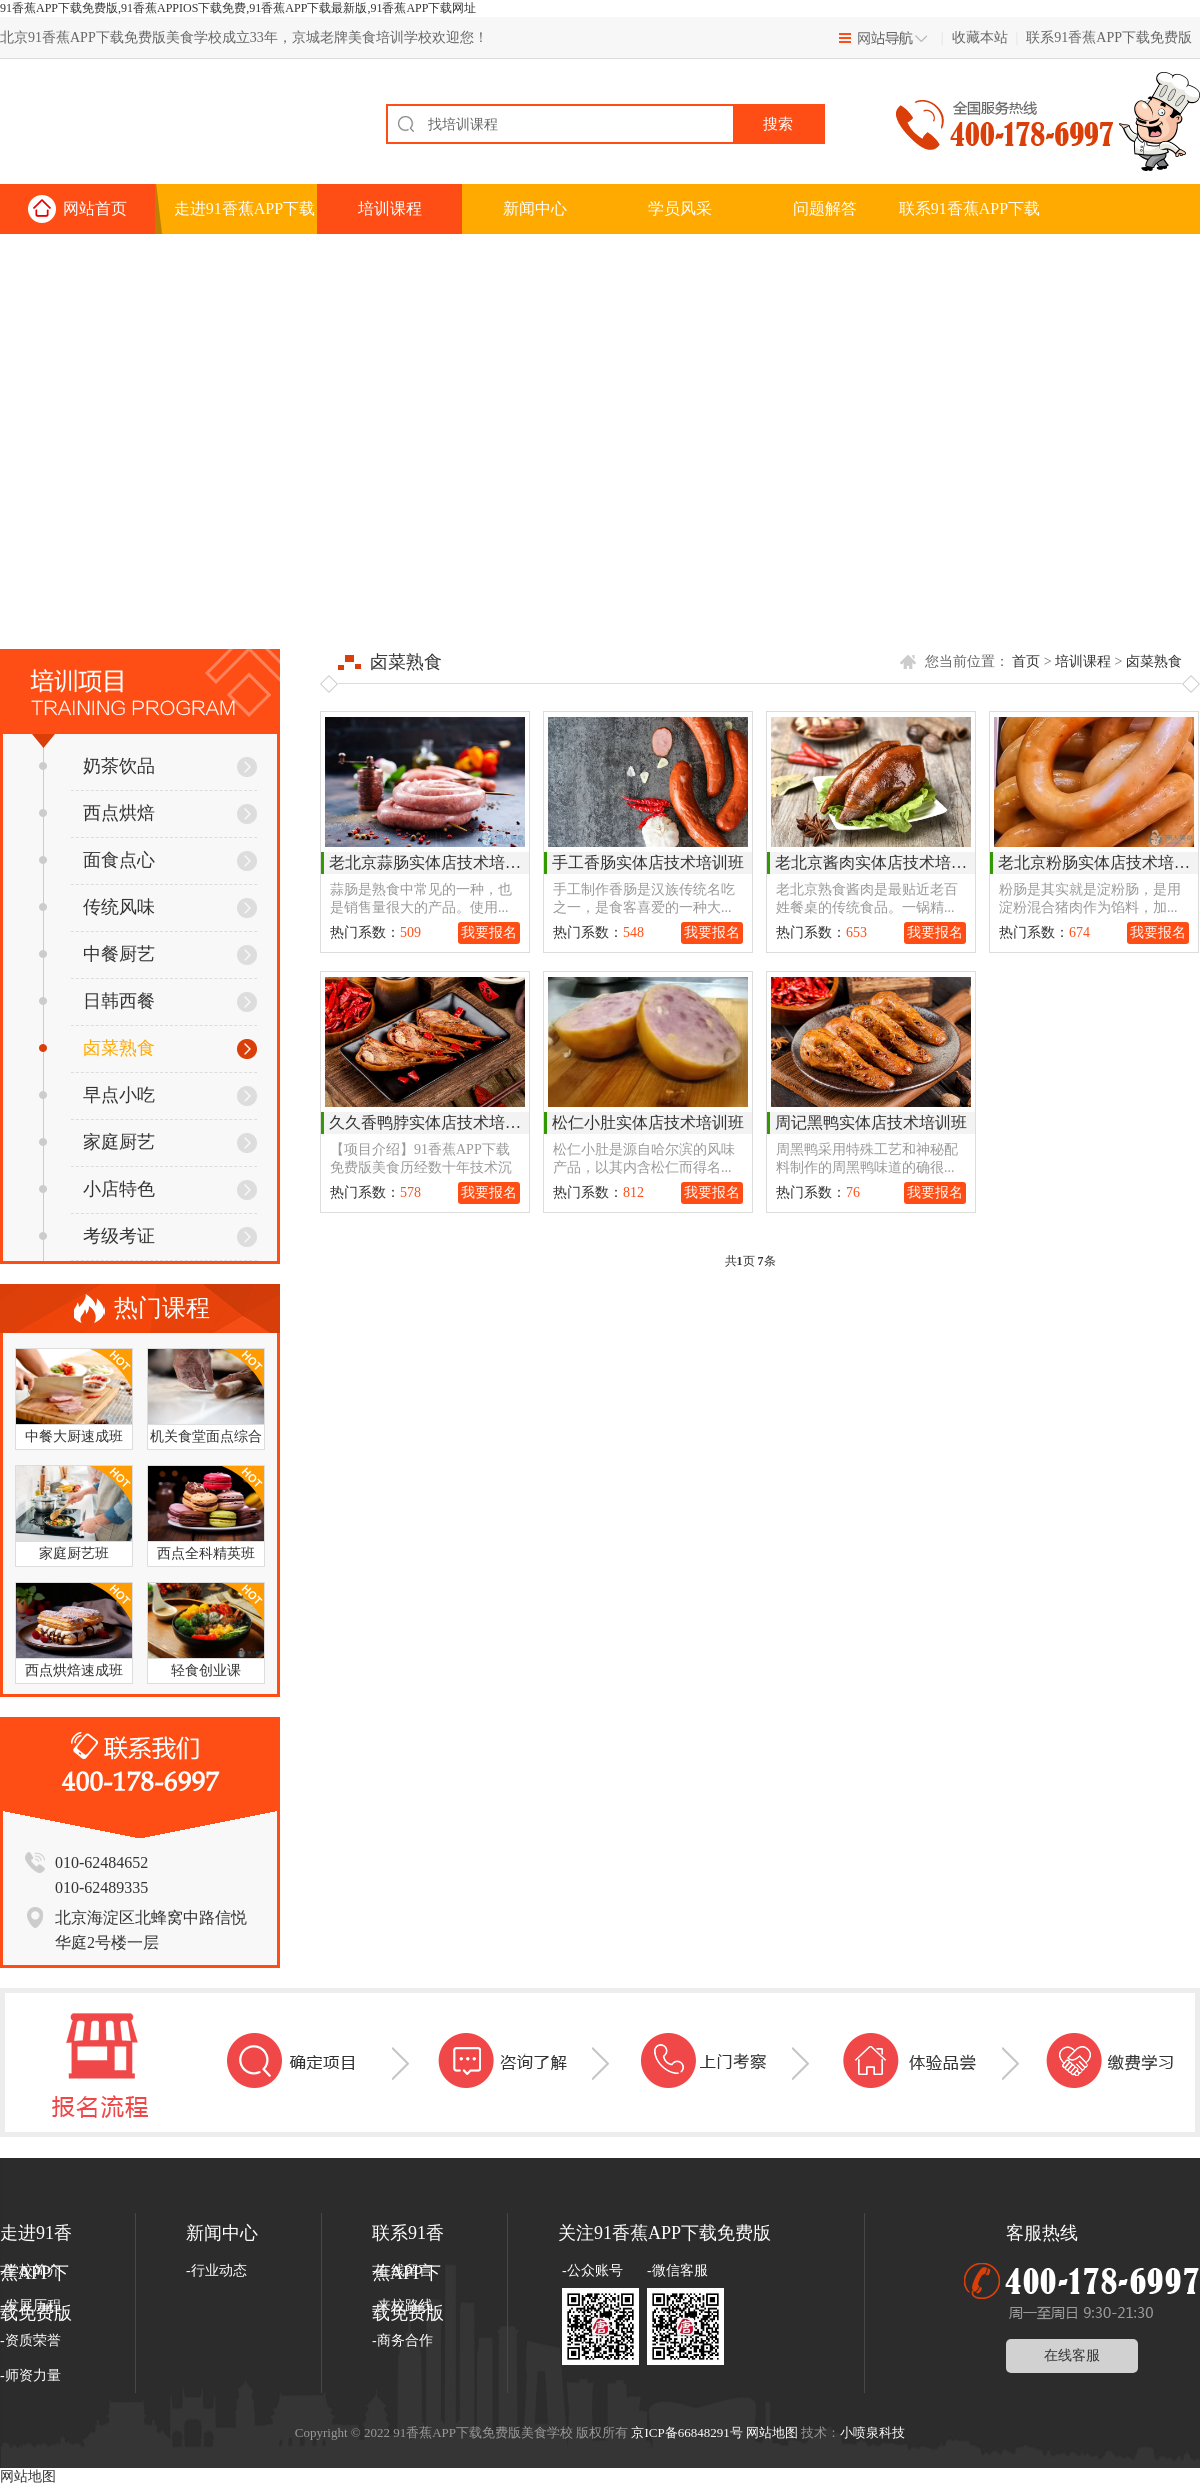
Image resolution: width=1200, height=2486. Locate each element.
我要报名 (489, 932)
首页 (1026, 661)
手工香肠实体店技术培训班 (648, 862)
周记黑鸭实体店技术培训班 (871, 1122)
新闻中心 (535, 208)
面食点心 (97, 860)
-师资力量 (30, 2375)
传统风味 (97, 907)
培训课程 (390, 208)
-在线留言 (402, 2270)
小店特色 (97, 1189)
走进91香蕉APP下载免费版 (244, 217)
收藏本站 (980, 37)
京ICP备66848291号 (686, 2432)
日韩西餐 (97, 1001)
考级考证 (97, 1236)
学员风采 (680, 208)
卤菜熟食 (97, 1048)
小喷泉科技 (872, 2432)
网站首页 (95, 208)
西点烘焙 (97, 813)
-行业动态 (216, 2270)
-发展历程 (30, 2305)
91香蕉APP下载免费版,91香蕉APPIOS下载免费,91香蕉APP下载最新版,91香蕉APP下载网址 (238, 8)
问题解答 (825, 208)
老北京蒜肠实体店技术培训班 (433, 862)
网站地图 (772, 2432)
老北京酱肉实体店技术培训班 (879, 862)
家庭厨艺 (97, 1142)
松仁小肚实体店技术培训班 (648, 1122)
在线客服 (1072, 2355)
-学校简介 (30, 2270)
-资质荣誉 (30, 2340)
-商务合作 (402, 2340)
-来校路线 (402, 2305)
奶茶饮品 (97, 766)
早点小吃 (97, 1095)
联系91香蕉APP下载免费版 (1109, 37)
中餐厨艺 (97, 954)
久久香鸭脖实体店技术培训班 (433, 1122)
